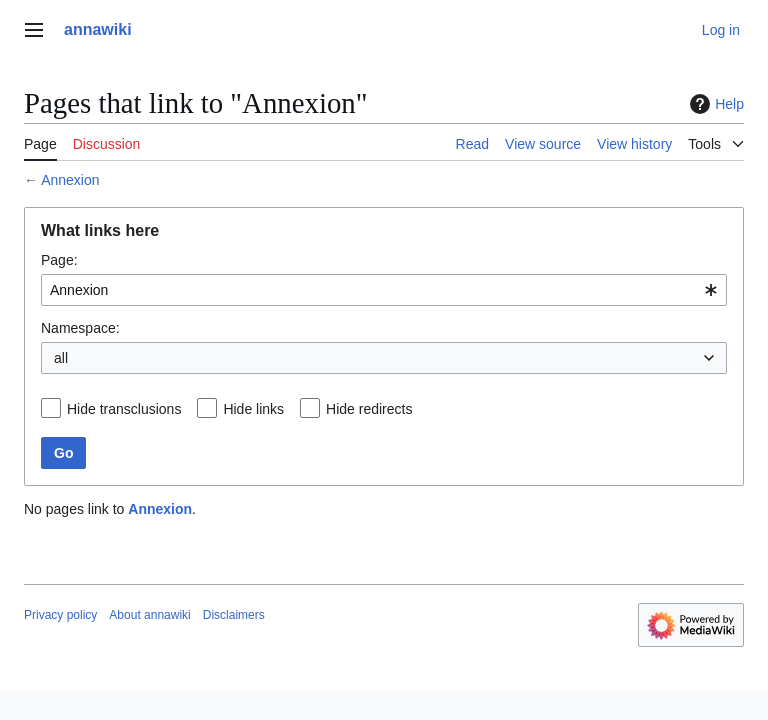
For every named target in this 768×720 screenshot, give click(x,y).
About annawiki (149, 615)
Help (714, 104)
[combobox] (384, 290)
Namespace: (80, 328)
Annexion (70, 180)
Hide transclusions (124, 409)
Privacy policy (60, 615)
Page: (59, 260)
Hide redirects (369, 409)
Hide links (253, 409)
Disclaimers (234, 615)
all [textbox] (61, 358)
